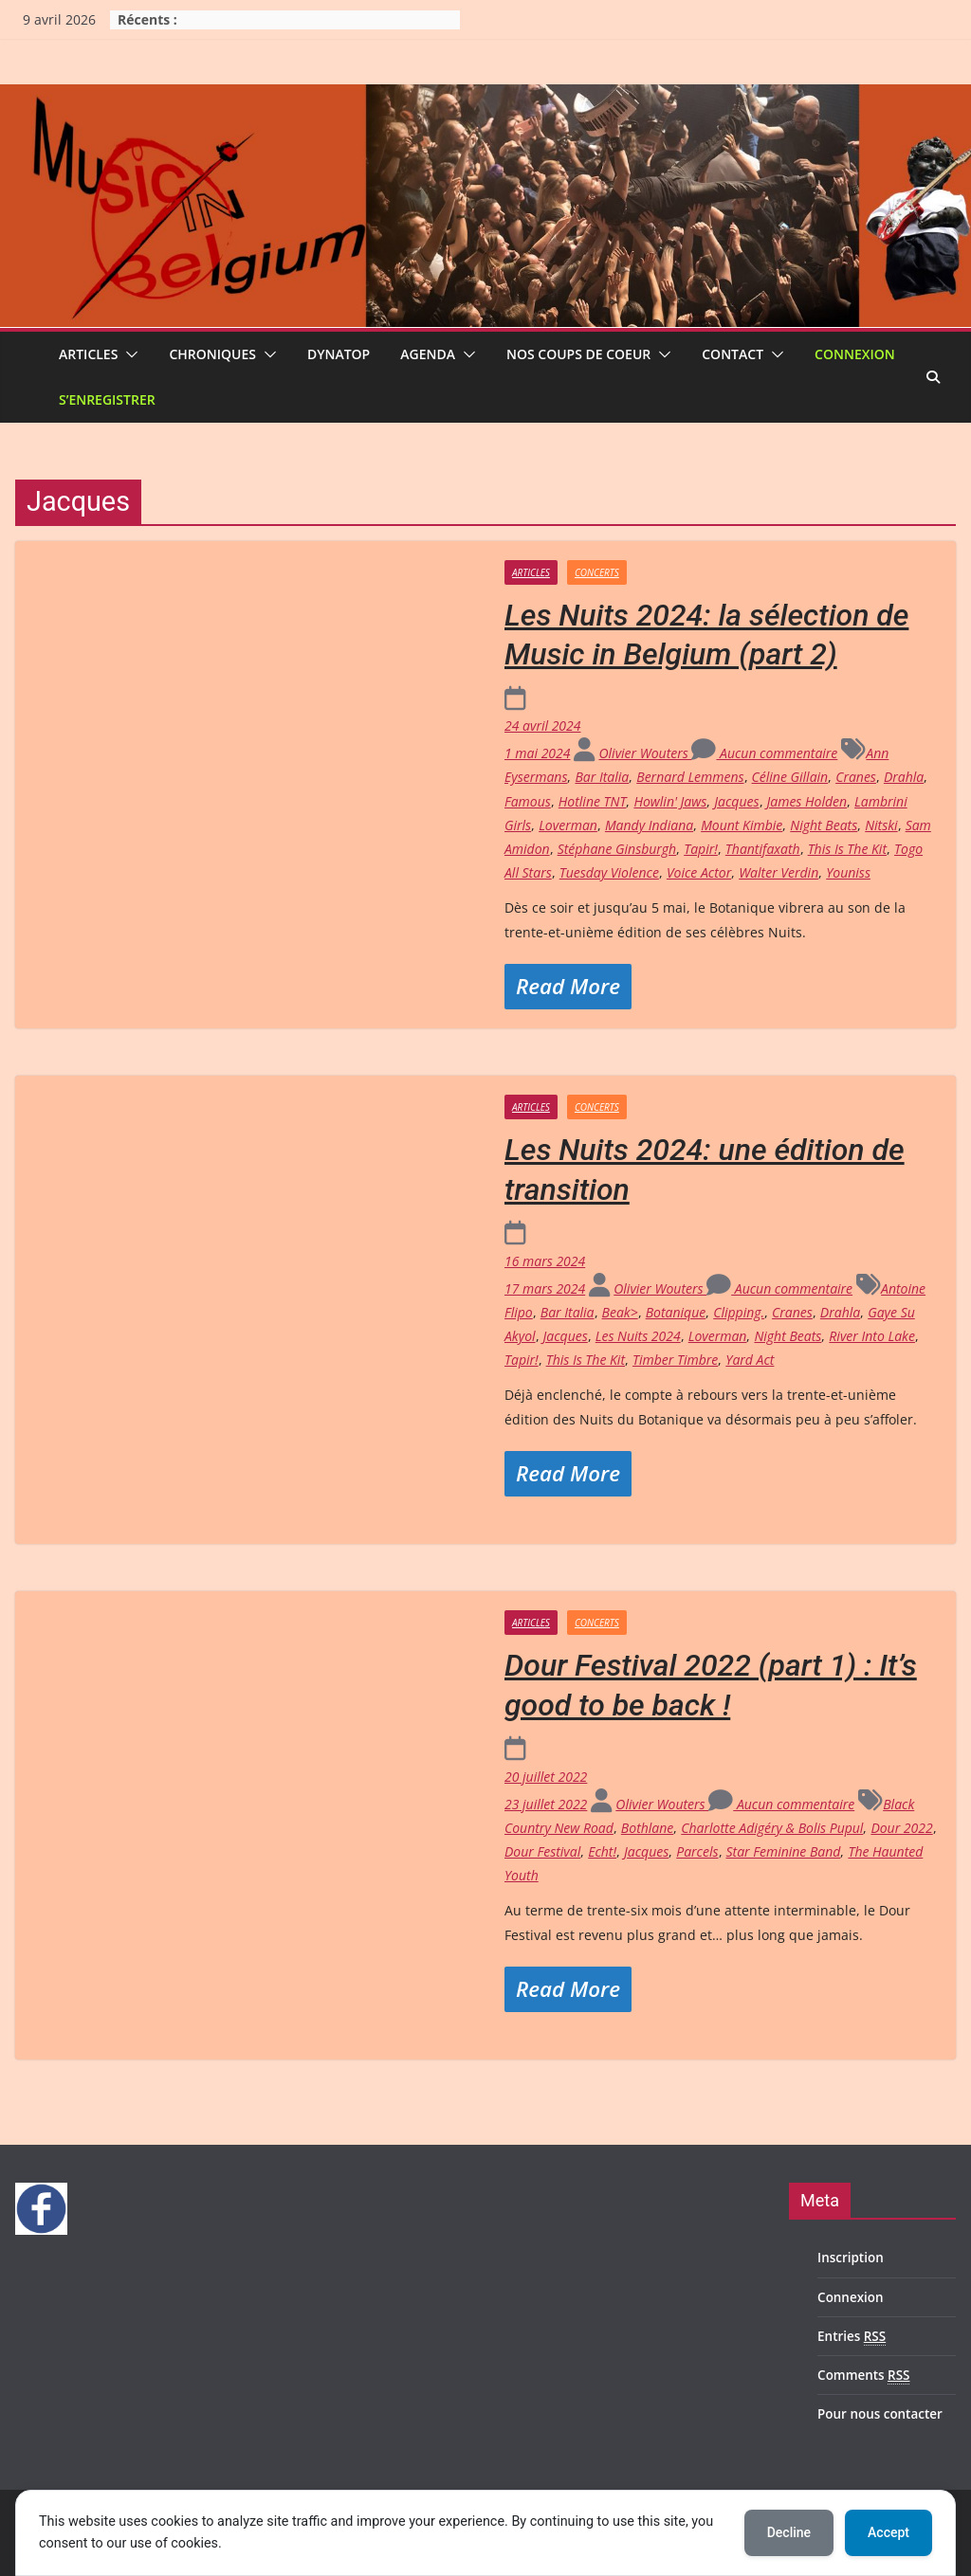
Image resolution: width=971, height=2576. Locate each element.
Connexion (855, 354)
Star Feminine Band (783, 1851)
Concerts (597, 572)
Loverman (568, 825)
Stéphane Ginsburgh (617, 849)
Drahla (904, 777)
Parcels (697, 1851)
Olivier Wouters (644, 753)
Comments (863, 2376)
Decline (789, 2532)
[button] (128, 354)
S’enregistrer (107, 399)
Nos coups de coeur (578, 354)
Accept (888, 2532)
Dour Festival (542, 1851)
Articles (88, 354)
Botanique (676, 1312)
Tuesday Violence (609, 872)
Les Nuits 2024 (638, 1336)
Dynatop (338, 354)
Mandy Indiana (649, 825)
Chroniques (212, 354)
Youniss (848, 872)
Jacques (736, 801)
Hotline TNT (593, 801)
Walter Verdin (778, 872)
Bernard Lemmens (689, 777)
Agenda (427, 354)
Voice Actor (699, 872)
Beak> (620, 1312)
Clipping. (738, 1312)
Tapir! (701, 849)
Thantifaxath (762, 849)
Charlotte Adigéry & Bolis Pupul (772, 1828)
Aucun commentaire (764, 753)
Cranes (855, 777)
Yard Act (749, 1360)
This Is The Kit (847, 849)
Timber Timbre (675, 1360)
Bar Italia (602, 777)
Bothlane (647, 1828)
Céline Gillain (790, 777)
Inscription (850, 2257)
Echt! (602, 1851)
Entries (851, 2337)
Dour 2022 (901, 1828)
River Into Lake (872, 1336)
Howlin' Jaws (669, 801)
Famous (527, 801)
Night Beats (823, 825)
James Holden (807, 801)
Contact (732, 354)
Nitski (881, 825)
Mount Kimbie (741, 825)
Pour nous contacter (880, 2413)
